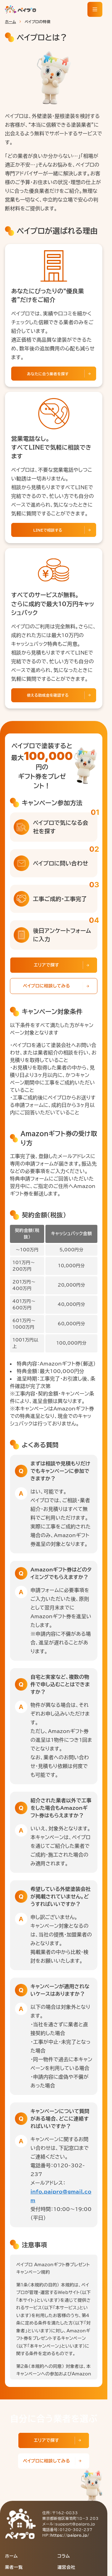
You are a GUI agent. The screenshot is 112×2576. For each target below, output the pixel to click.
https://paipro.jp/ (69, 2535)
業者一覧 (14, 2567)
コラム (64, 2556)
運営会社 (66, 2567)
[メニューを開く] (94, 9)
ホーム (10, 21)
